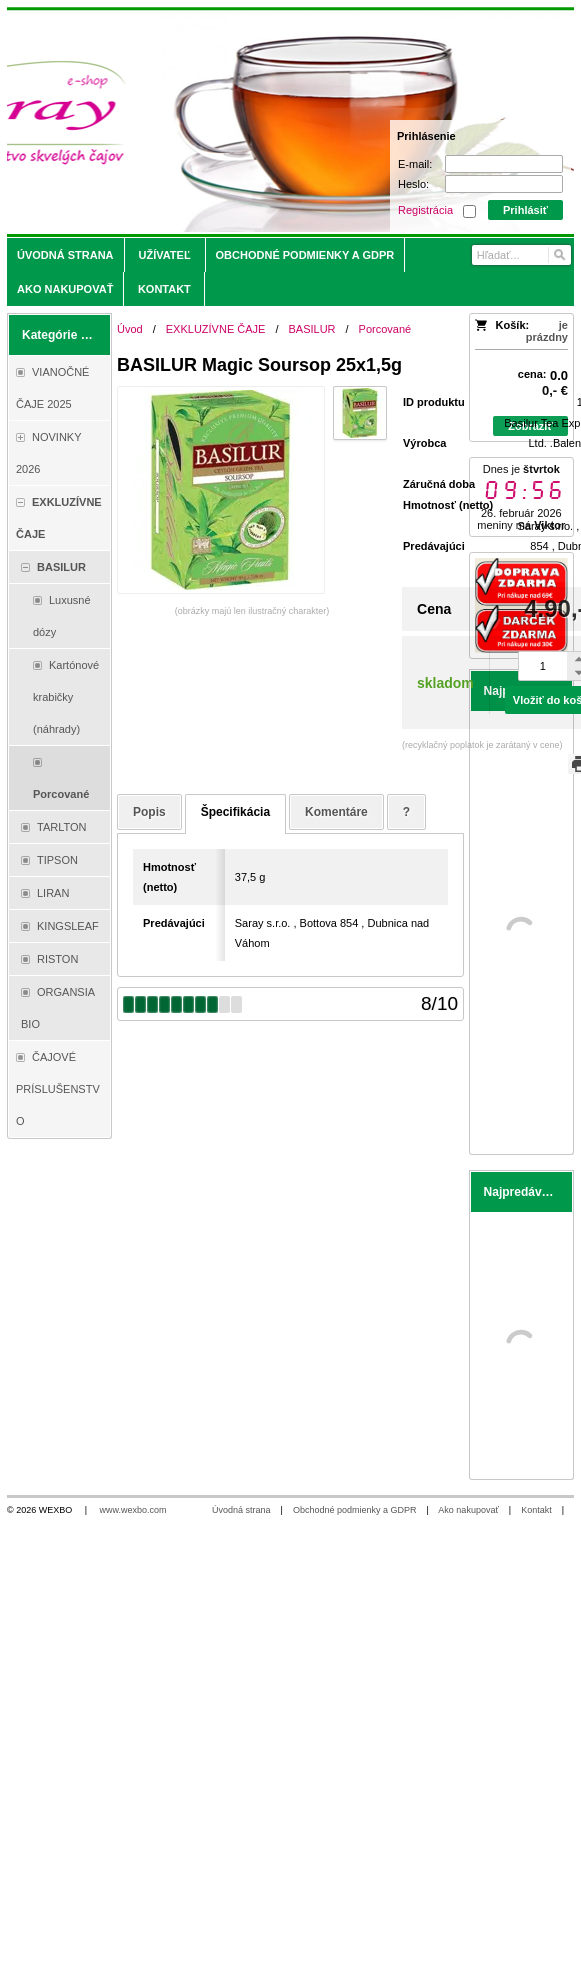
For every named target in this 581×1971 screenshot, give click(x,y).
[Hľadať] (558, 255)
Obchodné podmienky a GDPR (355, 1510)
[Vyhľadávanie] (521, 255)
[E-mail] (504, 164)
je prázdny (547, 331)
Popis (149, 812)
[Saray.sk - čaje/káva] (220, 122)
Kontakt (536, 1510)
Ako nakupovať (468, 1510)
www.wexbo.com (133, 1510)
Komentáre (336, 812)
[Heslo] (504, 184)
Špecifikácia (235, 812)
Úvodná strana (241, 1510)
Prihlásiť (525, 210)
